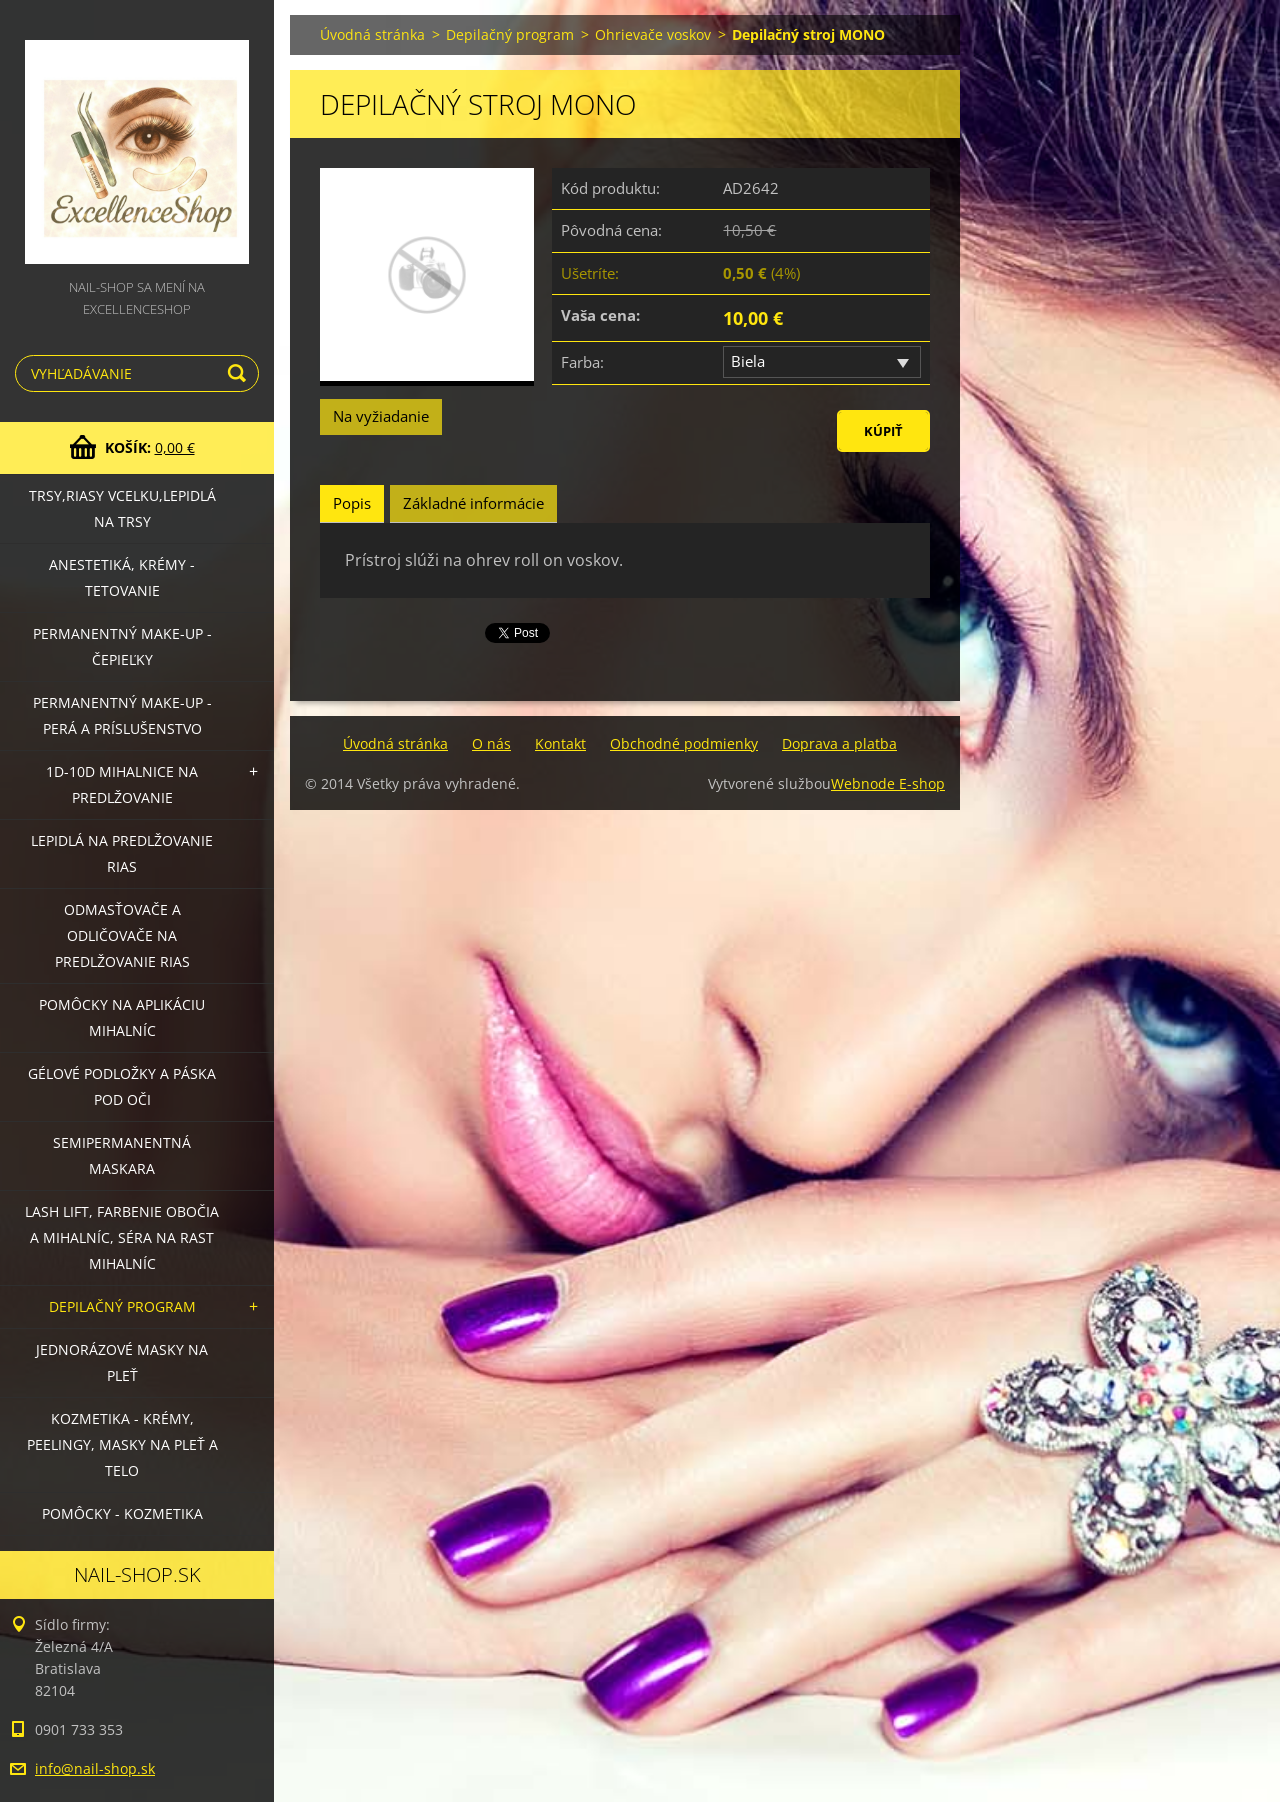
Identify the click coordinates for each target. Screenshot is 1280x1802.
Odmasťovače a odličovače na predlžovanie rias (122, 935)
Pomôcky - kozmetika (122, 1513)
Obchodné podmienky (684, 743)
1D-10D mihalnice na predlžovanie (122, 784)
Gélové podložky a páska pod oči (122, 1086)
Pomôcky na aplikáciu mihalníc (122, 1017)
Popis (352, 503)
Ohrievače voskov (653, 34)
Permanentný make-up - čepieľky (122, 646)
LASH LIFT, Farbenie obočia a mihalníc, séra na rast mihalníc (122, 1237)
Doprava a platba (839, 743)
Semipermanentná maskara (122, 1155)
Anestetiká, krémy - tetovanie (122, 577)
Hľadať (240, 373)
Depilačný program (122, 1306)
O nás (491, 743)
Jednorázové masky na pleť (122, 1362)
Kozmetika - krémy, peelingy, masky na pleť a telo (122, 1444)
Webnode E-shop (888, 783)
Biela (748, 361)
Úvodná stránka (372, 34)
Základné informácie (473, 503)
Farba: (582, 362)
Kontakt (560, 743)
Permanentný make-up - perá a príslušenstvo (122, 715)
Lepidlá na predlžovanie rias (122, 853)
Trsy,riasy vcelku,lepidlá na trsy (122, 508)
